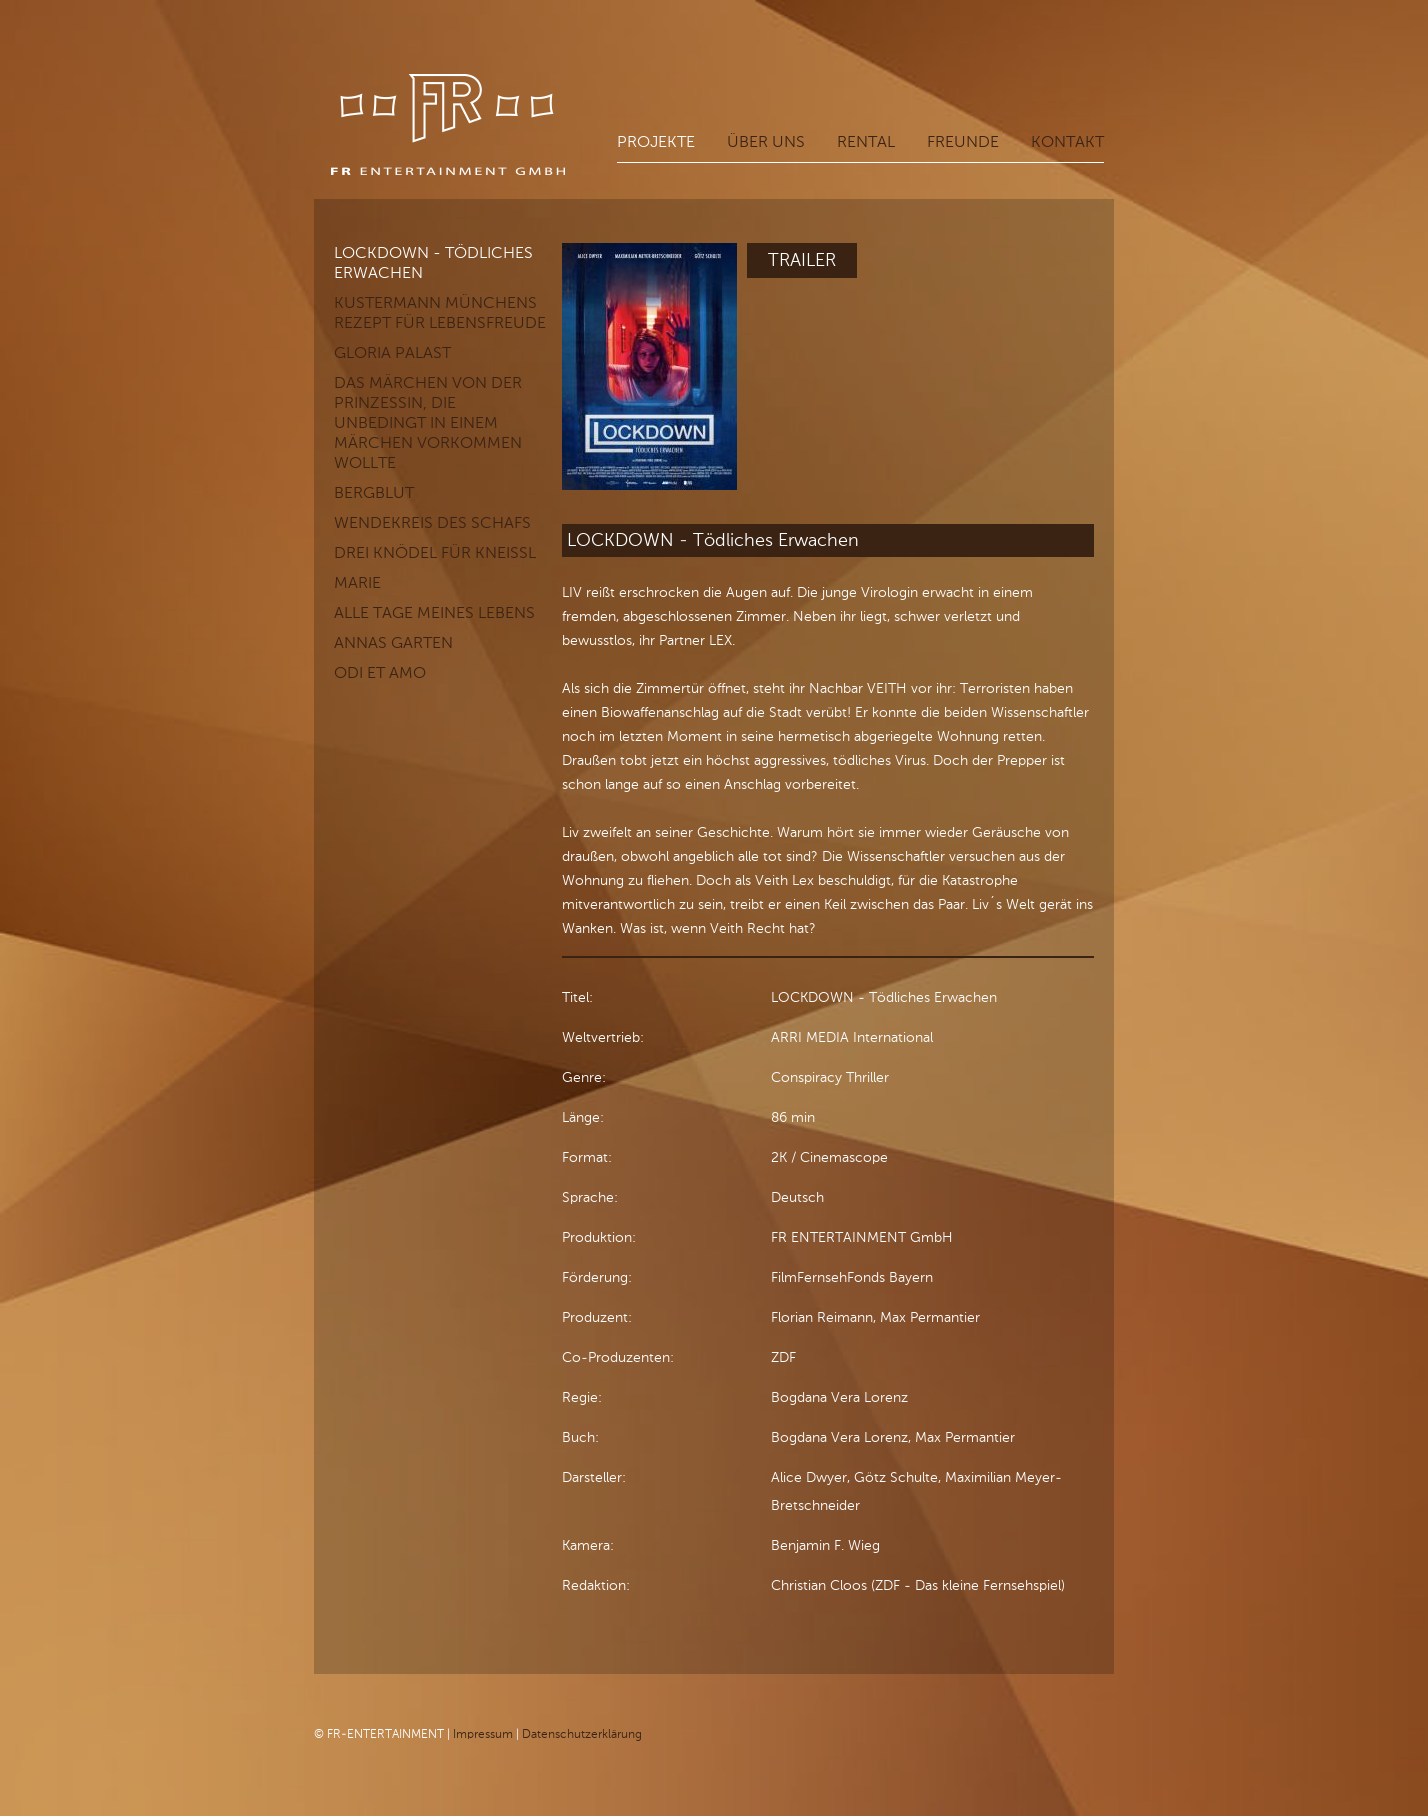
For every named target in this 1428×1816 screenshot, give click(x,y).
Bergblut (374, 490)
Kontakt (1067, 141)
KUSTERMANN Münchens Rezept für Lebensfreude (440, 310)
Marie (357, 580)
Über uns (766, 141)
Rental (866, 141)
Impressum (483, 1732)
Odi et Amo (380, 670)
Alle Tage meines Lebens (434, 610)
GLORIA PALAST (392, 350)
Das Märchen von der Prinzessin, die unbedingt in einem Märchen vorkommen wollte (428, 420)
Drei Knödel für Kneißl (435, 550)
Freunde (963, 141)
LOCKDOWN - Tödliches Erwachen (433, 260)
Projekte (656, 141)
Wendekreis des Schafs (432, 520)
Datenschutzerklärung (582, 1732)
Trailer (802, 258)
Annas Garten (393, 640)
